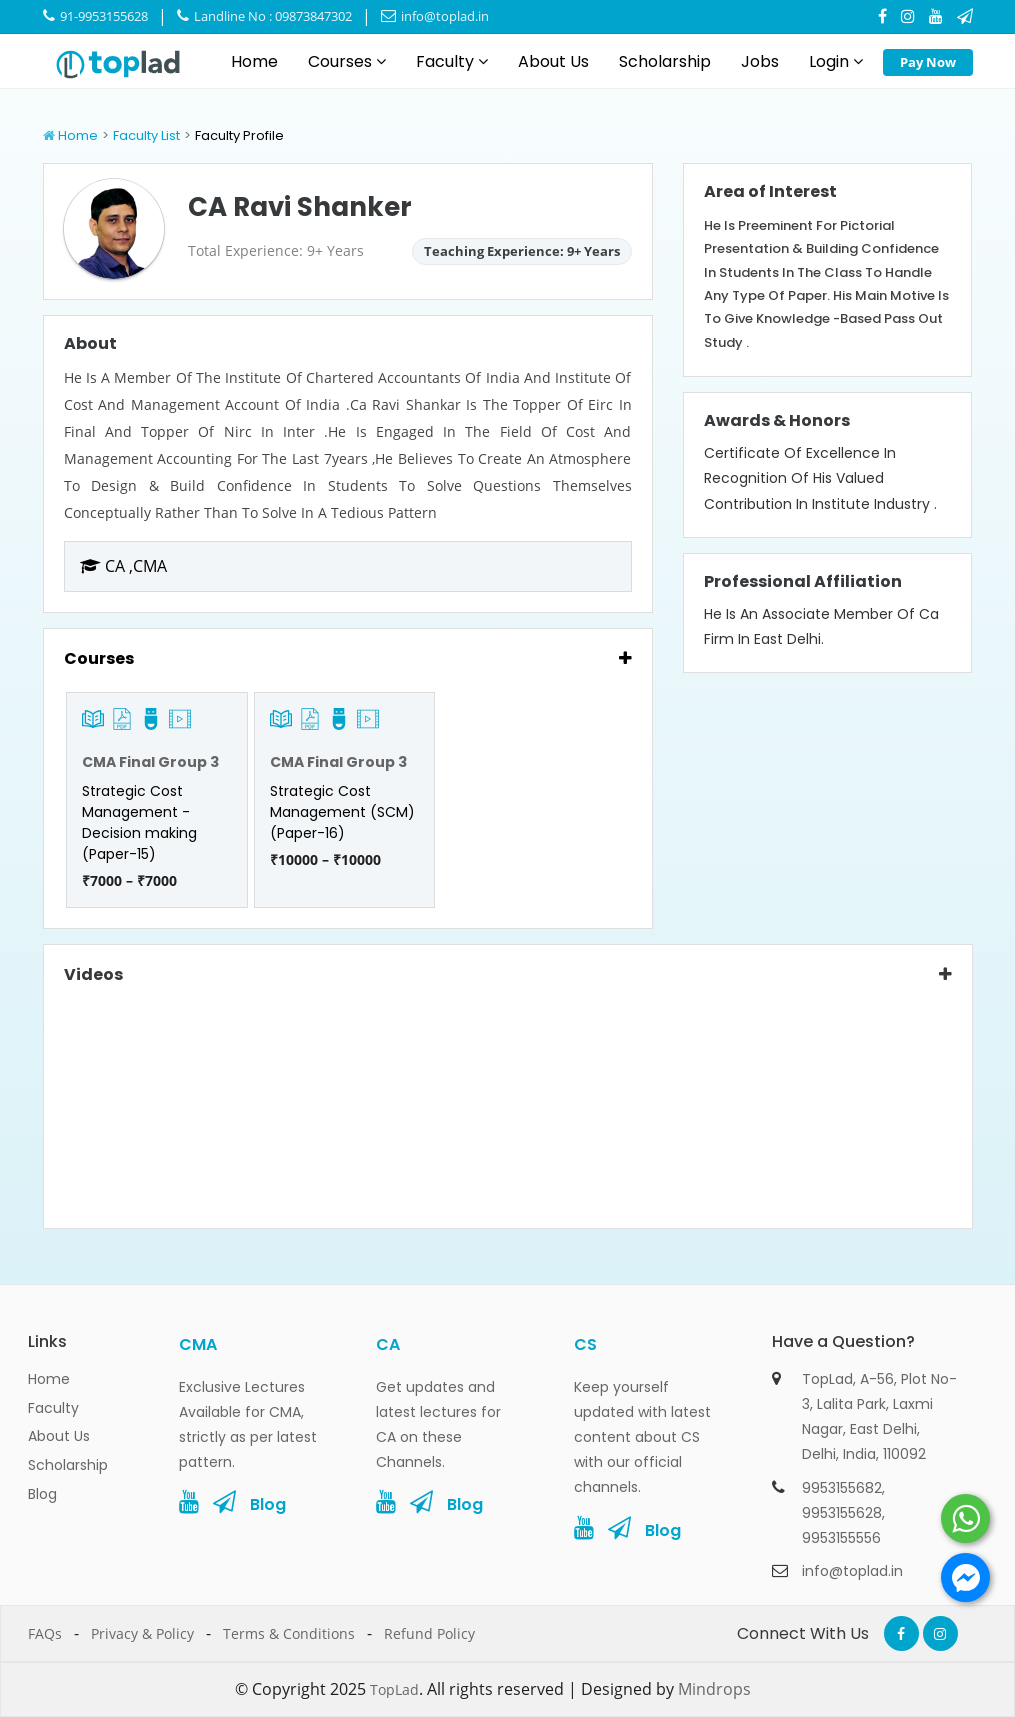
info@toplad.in (435, 16)
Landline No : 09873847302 (264, 16)
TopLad (394, 1689)
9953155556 (841, 1538)
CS (585, 1344)
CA (388, 1344)
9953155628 (842, 1513)
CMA (198, 1344)
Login (836, 61)
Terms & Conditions (289, 1633)
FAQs (45, 1633)
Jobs (760, 61)
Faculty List (146, 135)
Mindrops (714, 1689)
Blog (42, 1494)
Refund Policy (429, 1633)
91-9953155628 (95, 16)
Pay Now (928, 62)
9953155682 (842, 1488)
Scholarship (665, 61)
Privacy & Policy (142, 1633)
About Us (553, 61)
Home (254, 61)
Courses (347, 61)
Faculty (452, 61)
